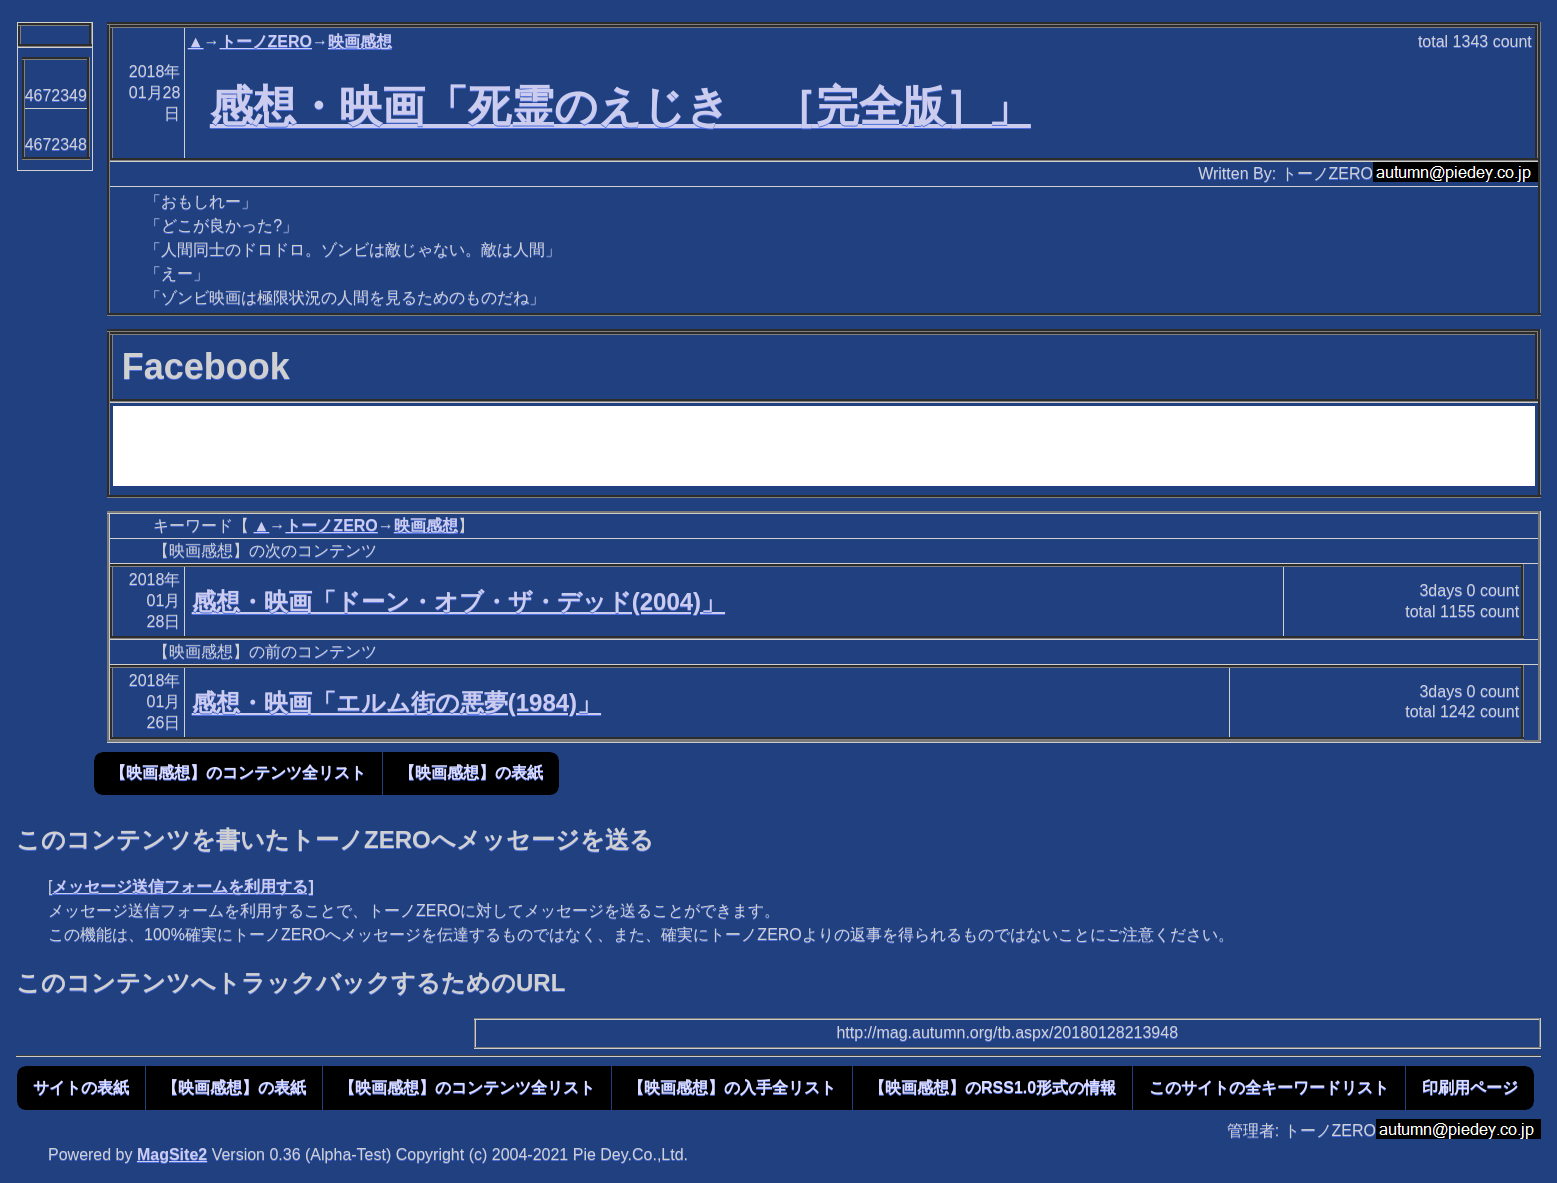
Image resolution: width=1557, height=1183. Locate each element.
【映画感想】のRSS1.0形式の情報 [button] (992, 1087)
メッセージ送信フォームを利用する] (182, 886)
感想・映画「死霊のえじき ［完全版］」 (620, 106)
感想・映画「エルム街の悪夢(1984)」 (396, 702)
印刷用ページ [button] (1470, 1087)
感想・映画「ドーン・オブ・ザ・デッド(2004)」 (458, 601)
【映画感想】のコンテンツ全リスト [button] (238, 772)
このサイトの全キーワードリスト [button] (1269, 1087)
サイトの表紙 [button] (81, 1087)
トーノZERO (266, 41)
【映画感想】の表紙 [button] (471, 772)
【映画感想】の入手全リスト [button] (732, 1087)
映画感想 (360, 41)
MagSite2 (172, 1154)
